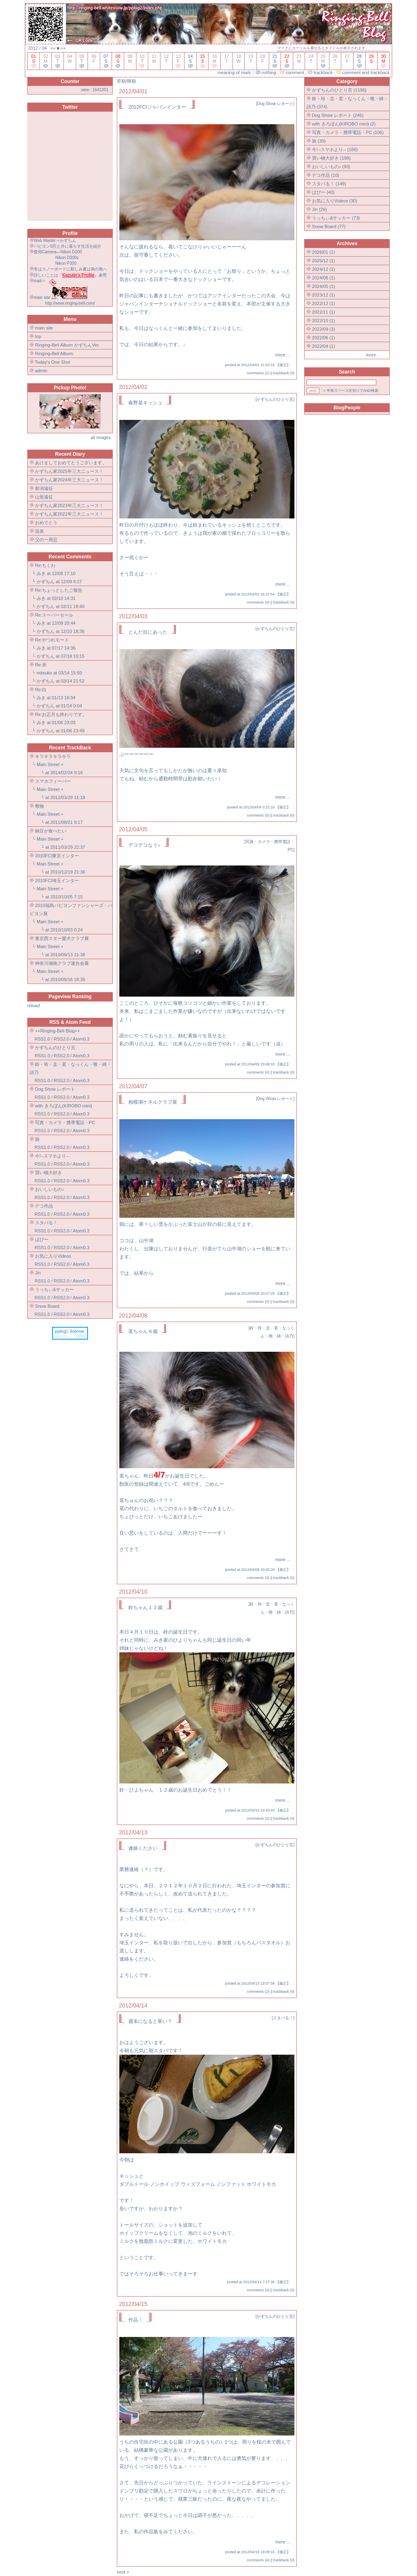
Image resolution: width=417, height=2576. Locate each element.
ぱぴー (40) (323, 192)
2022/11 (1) (323, 312)
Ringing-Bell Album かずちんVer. (67, 345)
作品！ (135, 2320)
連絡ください (142, 1848)
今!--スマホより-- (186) (335, 149)
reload (33, 1005)
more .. (373, 354)
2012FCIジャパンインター (157, 107)
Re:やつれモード (52, 639)
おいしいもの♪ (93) (331, 166)
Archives (347, 243)
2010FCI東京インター (57, 855)
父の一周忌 (46, 539)
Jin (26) (319, 209)
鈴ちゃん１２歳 (145, 1607)
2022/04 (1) (323, 346)
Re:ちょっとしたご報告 (58, 590)
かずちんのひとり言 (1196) (339, 90)
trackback (281, 373)
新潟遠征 (44, 488)
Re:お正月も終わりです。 (61, 714)
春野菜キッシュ (145, 403)
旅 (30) (319, 140)
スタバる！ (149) (329, 183)
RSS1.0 (42, 1039)
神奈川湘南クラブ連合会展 (62, 963)
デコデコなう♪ (143, 845)
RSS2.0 (61, 1039)
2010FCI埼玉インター (57, 880)
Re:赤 (40, 664)
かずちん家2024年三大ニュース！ (69, 479)
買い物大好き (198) (331, 158)
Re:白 (40, 689)
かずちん (46, 581)
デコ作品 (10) (325, 175)
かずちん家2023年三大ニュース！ (69, 505)
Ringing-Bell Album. (54, 353)
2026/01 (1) (323, 252)
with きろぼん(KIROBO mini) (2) (343, 123)
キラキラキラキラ (53, 756)
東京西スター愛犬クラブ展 (62, 938)
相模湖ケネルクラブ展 (152, 1102)
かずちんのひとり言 (275, 399)
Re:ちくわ (45, 565)
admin (41, 370)
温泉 (39, 531)
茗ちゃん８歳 (142, 1331)
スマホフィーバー (53, 781)
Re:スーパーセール (54, 615)
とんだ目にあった (147, 632)
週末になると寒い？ (150, 2021)
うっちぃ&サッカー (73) (336, 217)
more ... (282, 354)
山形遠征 (44, 496)
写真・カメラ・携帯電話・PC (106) (348, 132)
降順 (131, 81)
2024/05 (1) (323, 286)
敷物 (39, 806)
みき (41, 573)
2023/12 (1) (323, 294)
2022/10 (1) (323, 320)
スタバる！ (283, 2018)
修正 (283, 365)
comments (255, 373)
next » (123, 2571)
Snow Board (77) (329, 226)
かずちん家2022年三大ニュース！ (69, 514)
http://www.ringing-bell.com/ (70, 303)
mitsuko (44, 672)
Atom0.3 (81, 1039)
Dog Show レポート (275, 103)
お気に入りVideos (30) (334, 200)
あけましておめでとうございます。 (71, 462)
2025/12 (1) (323, 260)
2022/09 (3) (323, 329)
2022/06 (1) (323, 337)
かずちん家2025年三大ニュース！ (69, 471)
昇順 (121, 81)
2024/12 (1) (323, 269)
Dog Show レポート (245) (338, 115)
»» (63, 48)
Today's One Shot (52, 362)
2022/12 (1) (323, 303)
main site (44, 327)
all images (100, 437)
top (38, 336)
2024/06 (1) (323, 277)
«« (52, 48)
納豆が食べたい (50, 830)
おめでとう (46, 522)
